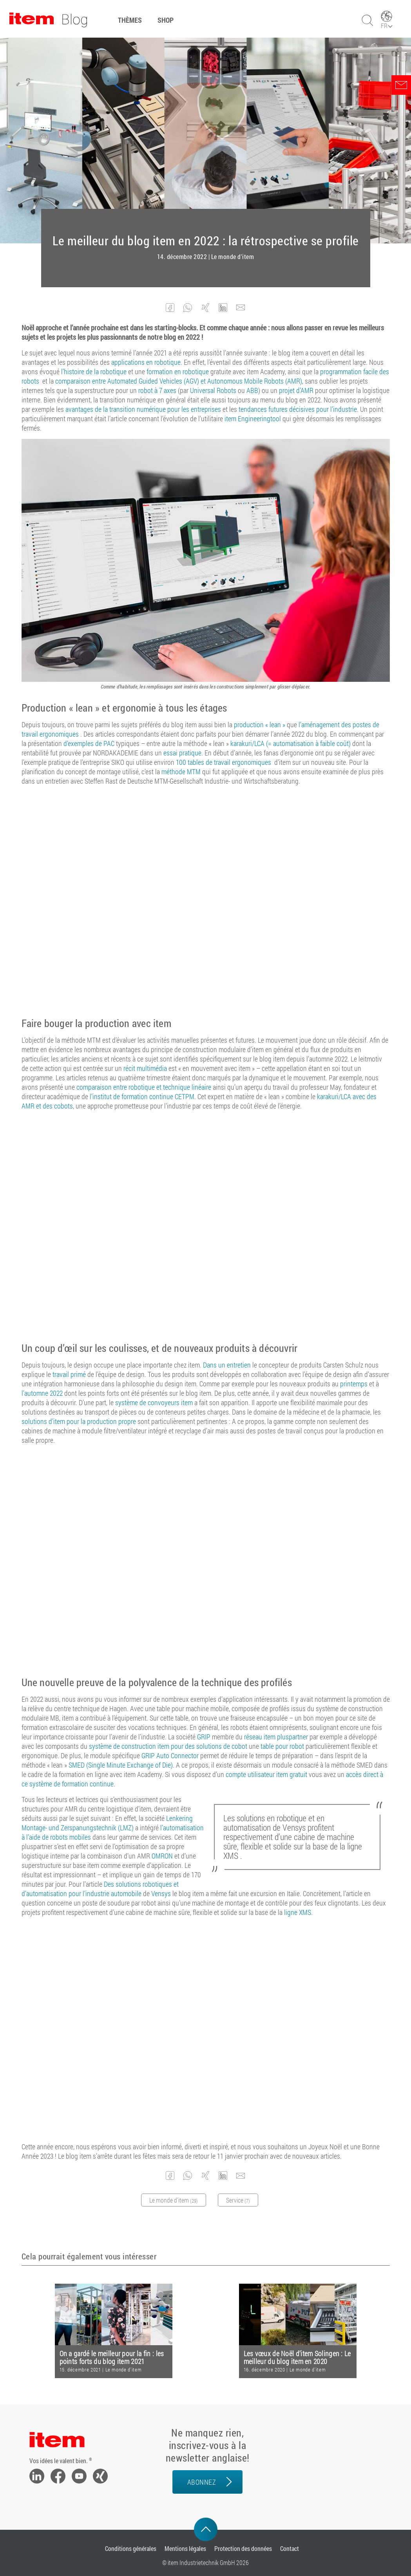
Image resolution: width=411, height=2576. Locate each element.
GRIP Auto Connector (170, 1755)
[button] (170, 308)
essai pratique (182, 752)
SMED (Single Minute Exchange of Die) (121, 1765)
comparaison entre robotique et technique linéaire (143, 1087)
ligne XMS (297, 1912)
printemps (354, 1383)
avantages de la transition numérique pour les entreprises (143, 409)
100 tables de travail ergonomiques (224, 762)
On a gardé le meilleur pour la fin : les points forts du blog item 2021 (112, 2357)
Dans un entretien (227, 1365)
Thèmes (130, 20)
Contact (289, 2548)
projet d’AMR (296, 390)
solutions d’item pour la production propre (79, 1421)
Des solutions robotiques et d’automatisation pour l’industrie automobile (100, 1888)
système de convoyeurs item (154, 1402)
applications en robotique (146, 362)
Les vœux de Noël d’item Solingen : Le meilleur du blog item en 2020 (297, 2357)
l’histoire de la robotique (94, 371)
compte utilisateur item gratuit (266, 1774)
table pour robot (282, 1746)
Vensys (161, 1893)
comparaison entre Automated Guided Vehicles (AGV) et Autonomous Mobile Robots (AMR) (178, 381)
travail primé (69, 1374)
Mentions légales (185, 2548)
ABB (252, 390)
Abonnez (201, 2482)
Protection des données (243, 2548)
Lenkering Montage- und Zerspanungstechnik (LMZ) (107, 1822)
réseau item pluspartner (276, 1736)
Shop (166, 20)
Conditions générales (130, 2548)
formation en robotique (178, 371)
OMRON (162, 1855)
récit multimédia (145, 1068)
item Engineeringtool (253, 418)
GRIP (203, 1736)
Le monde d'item (232, 257)
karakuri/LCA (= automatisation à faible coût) (290, 743)
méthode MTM (181, 771)
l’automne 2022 (42, 1393)
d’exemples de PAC (88, 743)
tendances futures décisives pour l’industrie (298, 409)
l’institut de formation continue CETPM (142, 1096)
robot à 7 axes (157, 390)
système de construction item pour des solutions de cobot (168, 1746)
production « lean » (259, 724)
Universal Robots (213, 390)
